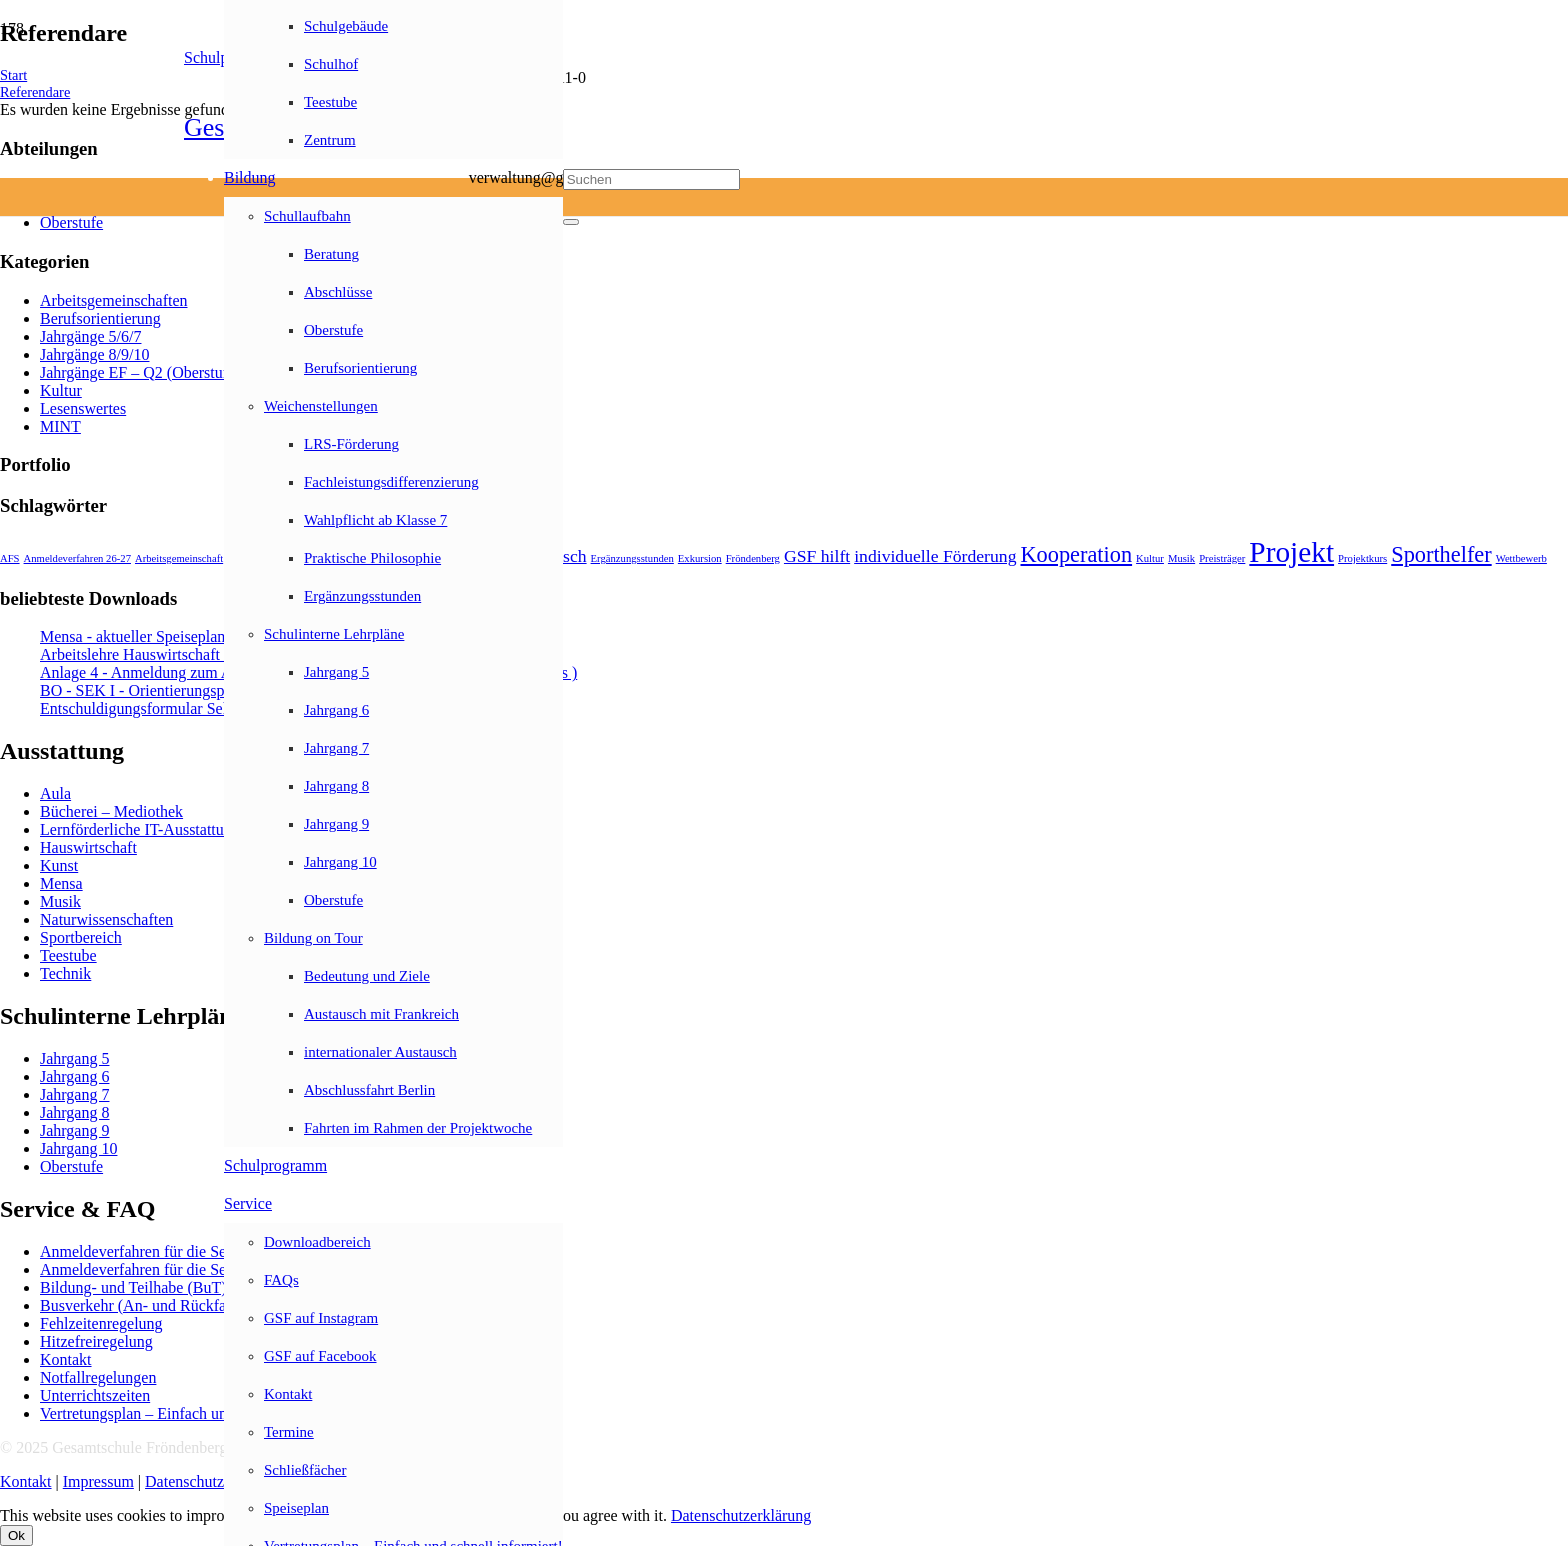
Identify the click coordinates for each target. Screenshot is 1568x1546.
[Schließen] (571, 222)
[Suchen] (651, 179)
